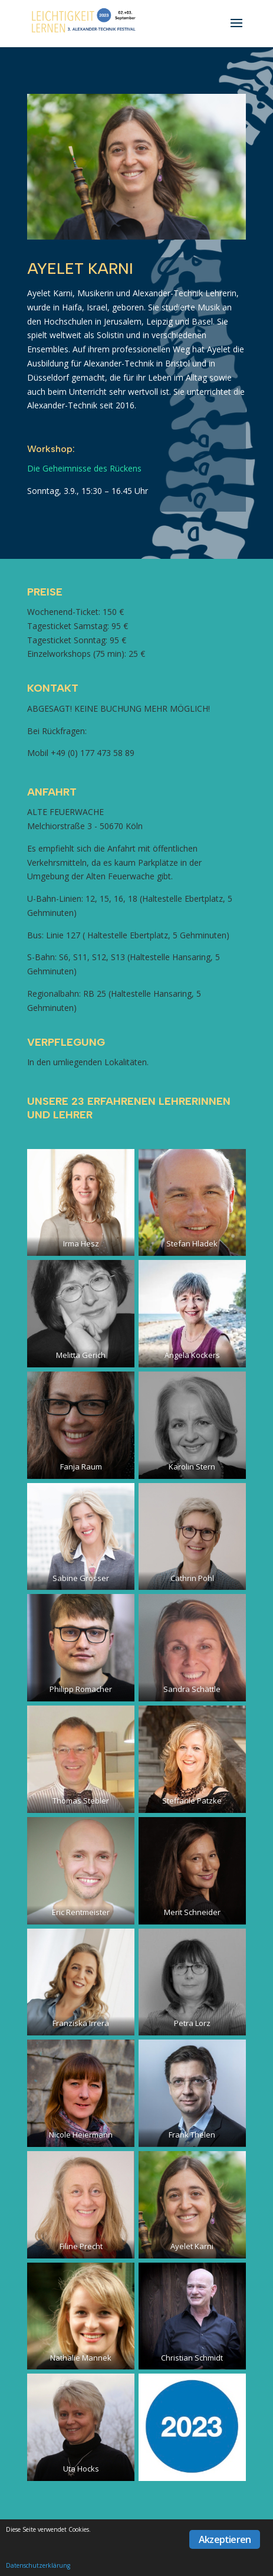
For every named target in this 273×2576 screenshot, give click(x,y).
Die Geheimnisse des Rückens (84, 468)
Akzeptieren (225, 2539)
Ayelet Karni (191, 2246)
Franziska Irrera (80, 2023)
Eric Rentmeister (81, 1912)
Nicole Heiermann (81, 2134)
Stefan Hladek (192, 1243)
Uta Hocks (81, 2468)
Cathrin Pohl (192, 1578)
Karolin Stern (192, 1466)
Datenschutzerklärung (38, 2565)
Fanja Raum (81, 1466)
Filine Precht (81, 2246)
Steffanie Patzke (192, 1800)
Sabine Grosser (80, 1578)
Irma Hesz (81, 1243)
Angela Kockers (192, 1355)
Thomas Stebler (80, 1800)
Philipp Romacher (81, 1689)
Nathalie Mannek (80, 2357)
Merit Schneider (192, 1912)
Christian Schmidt (192, 2357)
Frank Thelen (192, 2134)
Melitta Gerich (81, 1355)
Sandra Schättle (192, 1689)
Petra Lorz (192, 2023)
